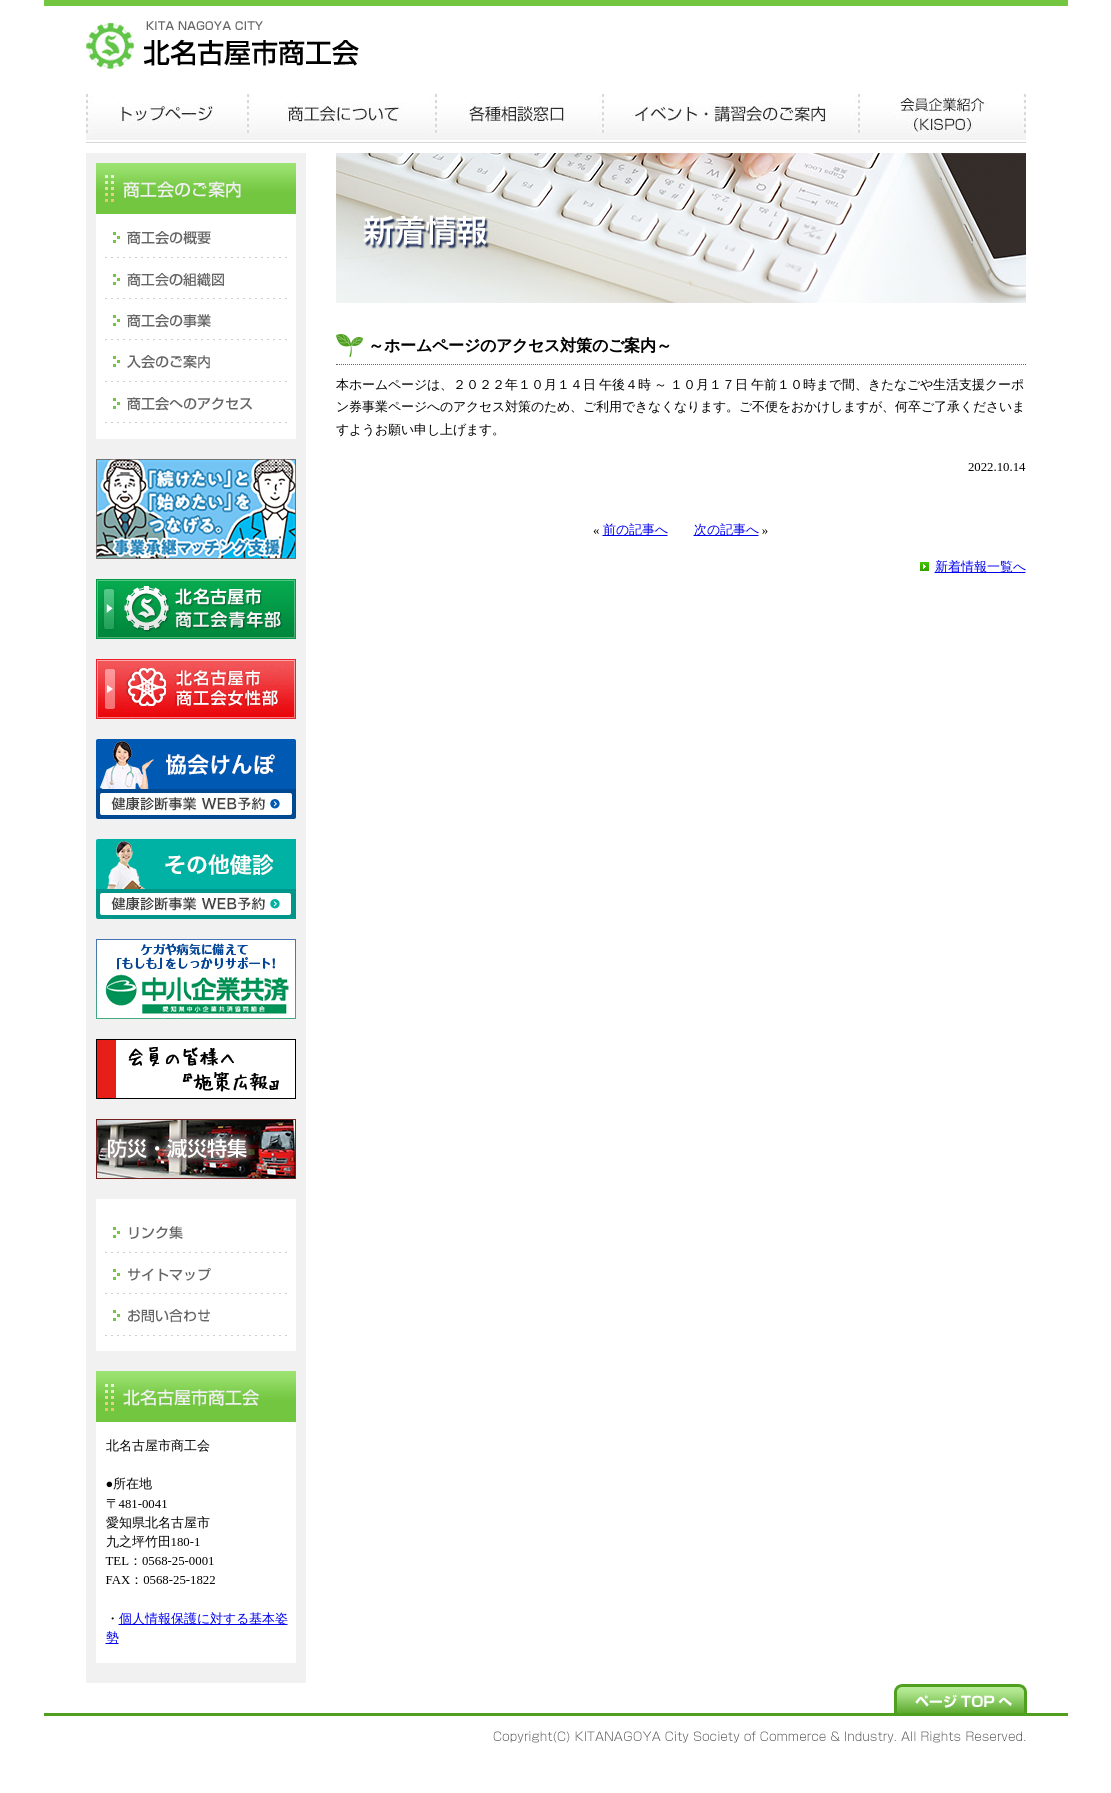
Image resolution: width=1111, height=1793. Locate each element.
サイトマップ (196, 1272)
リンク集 (196, 1230)
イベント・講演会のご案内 (730, 114)
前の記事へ (635, 530)
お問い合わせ (196, 1314)
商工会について (341, 114)
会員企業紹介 (941, 114)
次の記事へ (726, 530)
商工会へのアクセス (196, 403)
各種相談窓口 (519, 114)
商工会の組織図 (196, 277)
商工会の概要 (196, 235)
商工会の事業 (196, 319)
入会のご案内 (196, 361)
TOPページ (167, 114)
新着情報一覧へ (980, 567)
